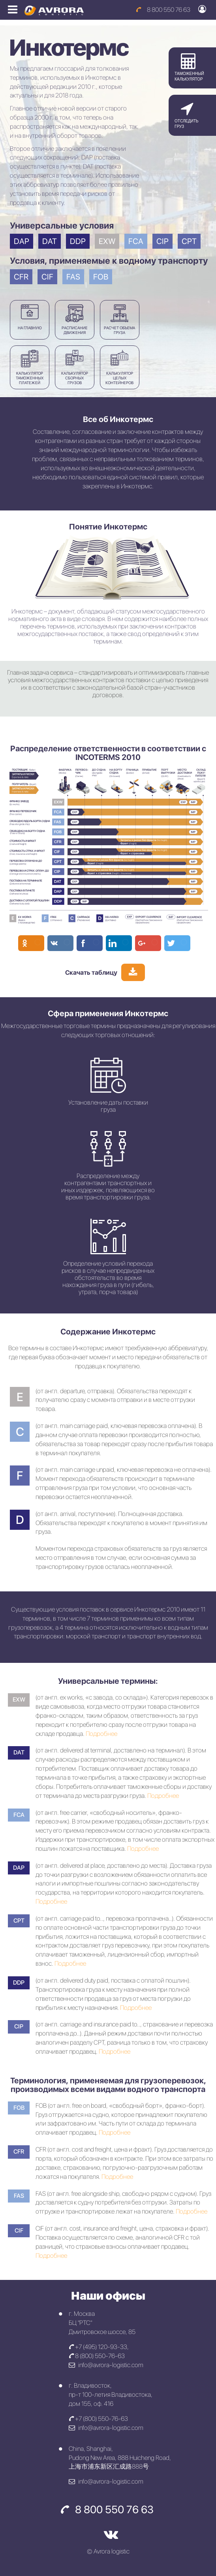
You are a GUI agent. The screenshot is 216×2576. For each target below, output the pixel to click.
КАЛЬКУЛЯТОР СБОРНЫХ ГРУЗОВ (74, 367)
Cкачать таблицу (91, 972)
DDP (78, 241)
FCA (135, 241)
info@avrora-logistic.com (106, 2365)
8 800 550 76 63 (163, 9)
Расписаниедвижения (75, 319)
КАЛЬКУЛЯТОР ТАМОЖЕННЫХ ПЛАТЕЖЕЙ (29, 367)
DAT (49, 241)
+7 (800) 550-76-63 (98, 2418)
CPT (189, 241)
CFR (21, 276)
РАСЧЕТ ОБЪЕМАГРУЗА (119, 319)
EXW (107, 241)
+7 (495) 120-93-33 (98, 2347)
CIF (47, 276)
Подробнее (101, 1733)
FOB (100, 276)
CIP (162, 241)
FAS (73, 276)
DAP (21, 241)
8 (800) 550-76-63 (97, 2356)
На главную (30, 317)
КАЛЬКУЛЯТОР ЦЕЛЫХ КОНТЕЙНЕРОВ (119, 367)
